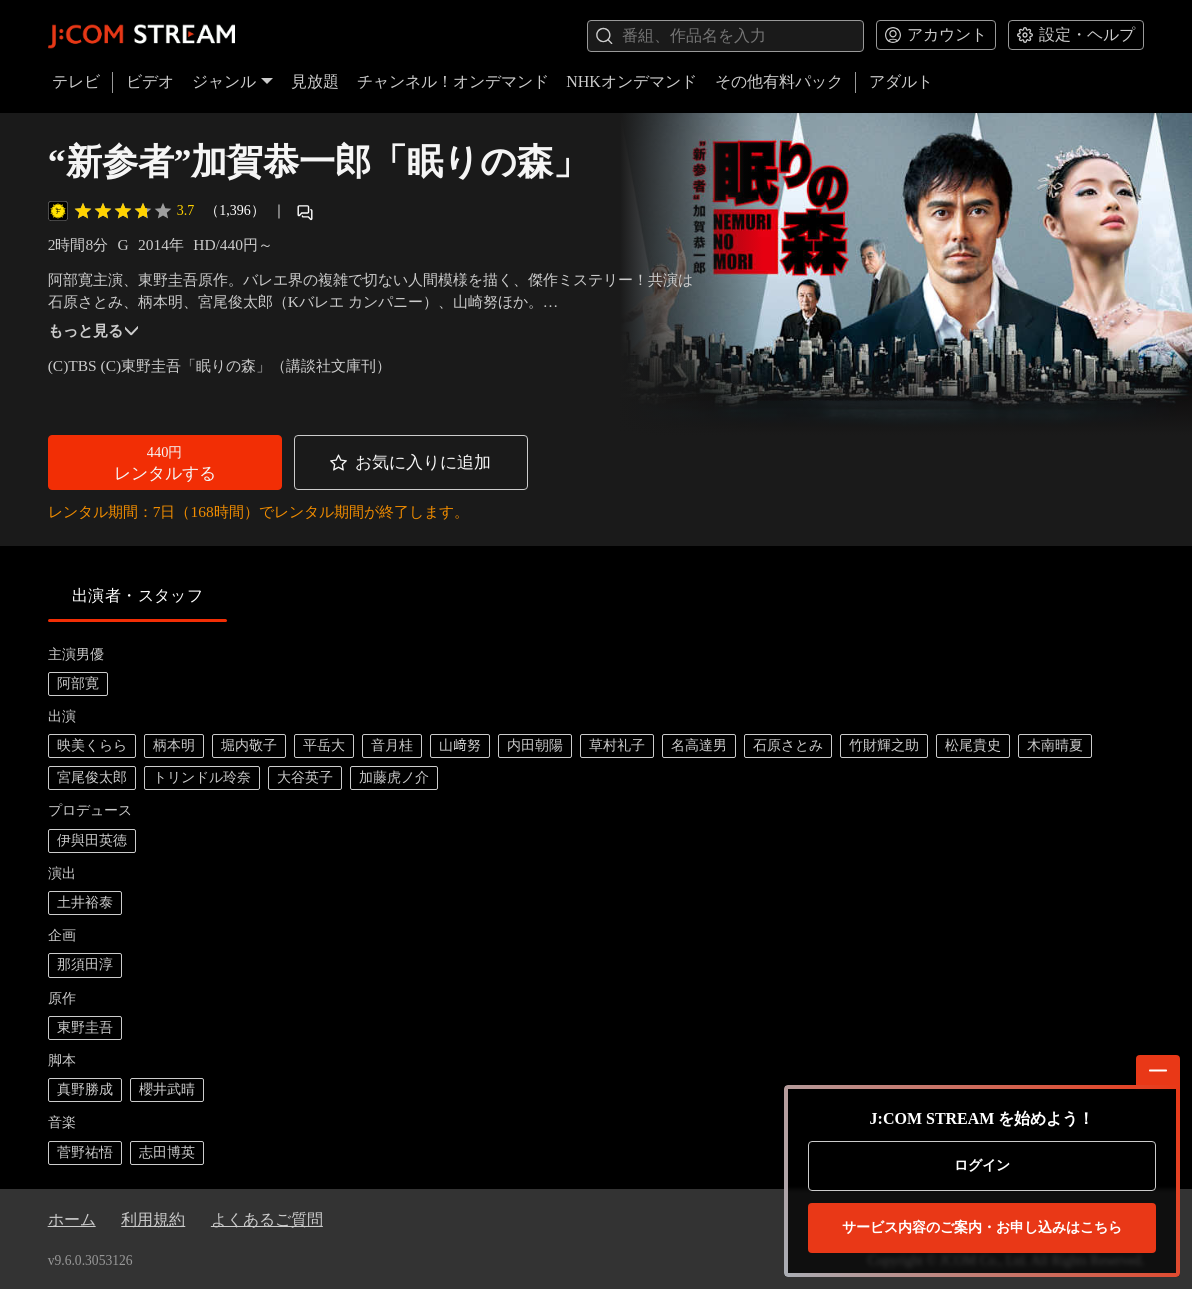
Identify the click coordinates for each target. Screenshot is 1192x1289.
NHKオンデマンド (631, 81)
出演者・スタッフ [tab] (138, 595)
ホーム (72, 1219)
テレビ (76, 81)
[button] (165, 462)
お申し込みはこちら (982, 1228)
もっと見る (93, 330)
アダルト (901, 81)
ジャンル (233, 81)
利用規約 (153, 1219)
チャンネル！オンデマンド (453, 81)
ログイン (982, 1165)
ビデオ (150, 81)
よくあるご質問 (267, 1219)
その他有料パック (779, 81)
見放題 (315, 81)
